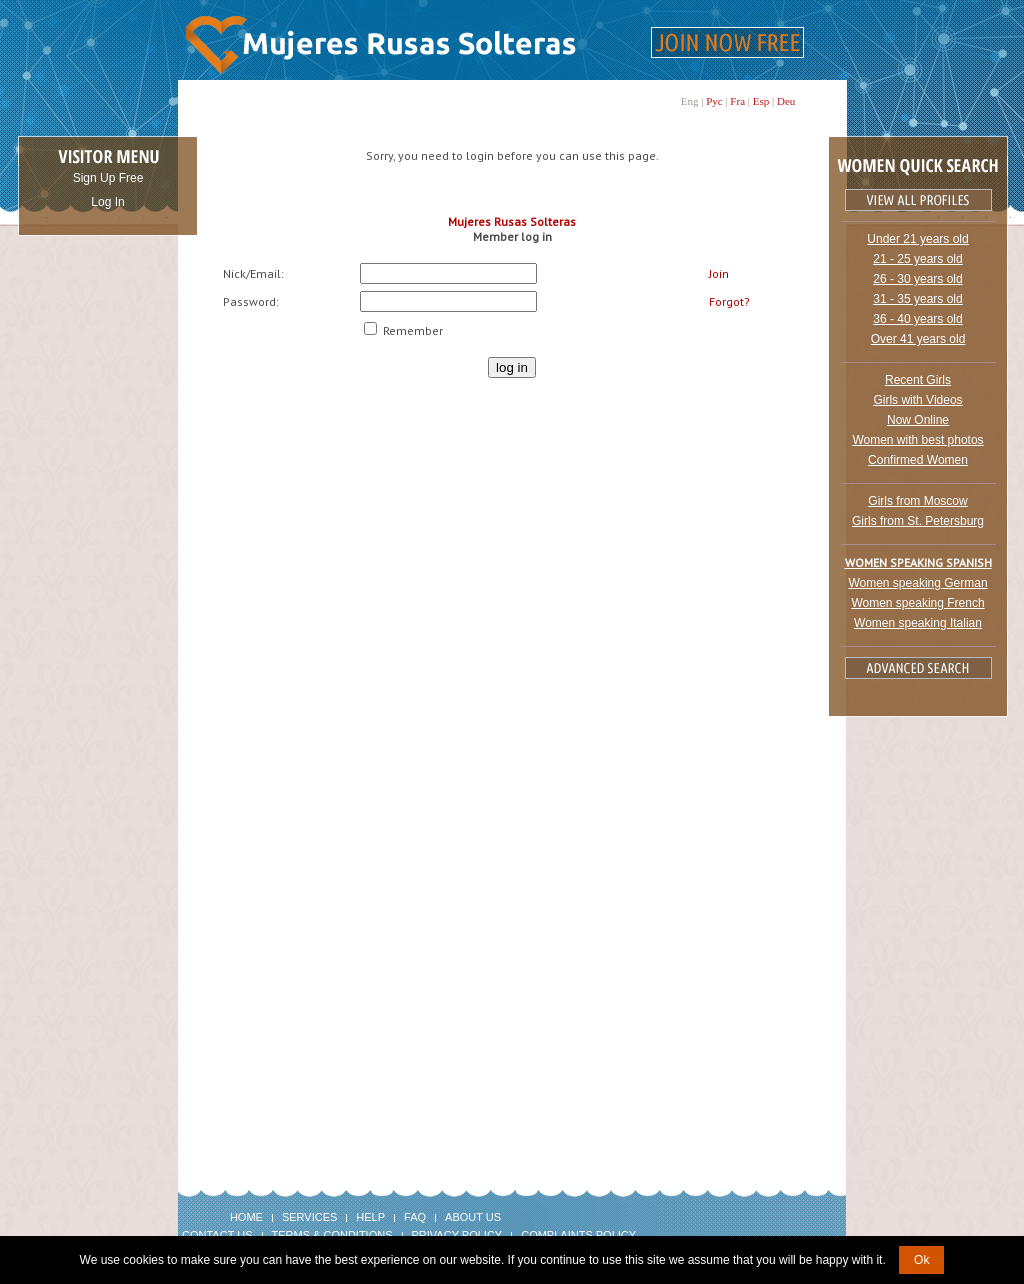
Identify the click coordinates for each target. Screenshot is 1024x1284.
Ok (921, 1260)
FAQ (415, 1217)
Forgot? (729, 301)
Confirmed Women (918, 460)
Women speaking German (917, 583)
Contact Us (217, 1235)
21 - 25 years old (917, 259)
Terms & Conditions (332, 1235)
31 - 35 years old (917, 299)
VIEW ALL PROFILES (918, 200)
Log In (107, 202)
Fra (737, 101)
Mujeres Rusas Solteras (512, 221)
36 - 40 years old (917, 319)
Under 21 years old (917, 239)
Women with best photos (917, 440)
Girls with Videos (917, 400)
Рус (714, 101)
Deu (786, 101)
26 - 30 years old (917, 279)
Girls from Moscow (917, 501)
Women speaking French (917, 603)
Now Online (918, 420)
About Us (473, 1217)
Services (309, 1217)
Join (719, 273)
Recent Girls (918, 380)
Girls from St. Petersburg (918, 521)
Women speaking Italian (918, 623)
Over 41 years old (918, 339)
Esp (761, 101)
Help (370, 1217)
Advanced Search (918, 668)
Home (246, 1217)
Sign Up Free (108, 178)
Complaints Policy (578, 1235)
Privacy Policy (457, 1235)
